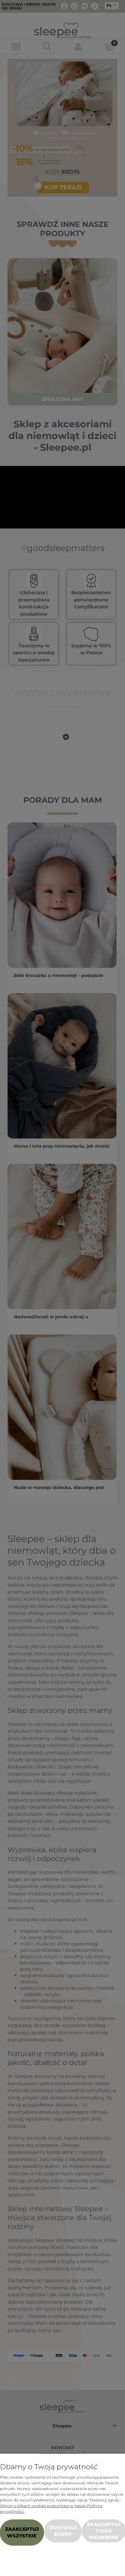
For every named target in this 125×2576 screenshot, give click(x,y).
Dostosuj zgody (63, 2530)
